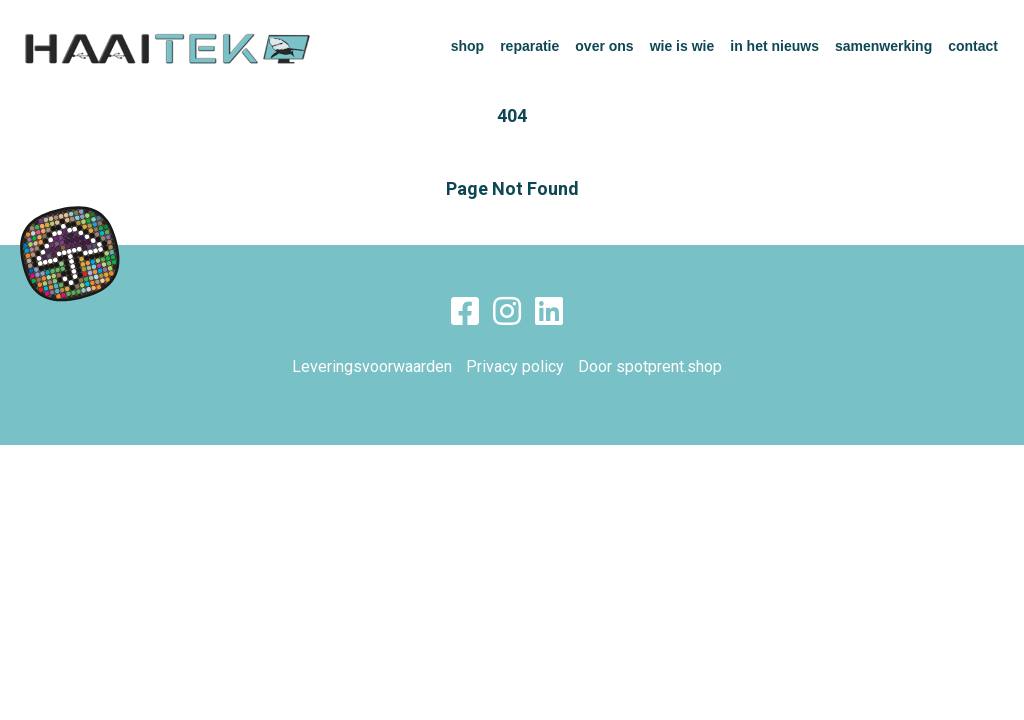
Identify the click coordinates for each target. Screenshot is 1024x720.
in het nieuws (774, 46)
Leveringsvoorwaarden (372, 366)
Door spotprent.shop (650, 366)
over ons (604, 46)
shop (467, 46)
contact (973, 46)
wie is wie (682, 46)
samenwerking (883, 46)
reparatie (529, 46)
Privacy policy (515, 366)
